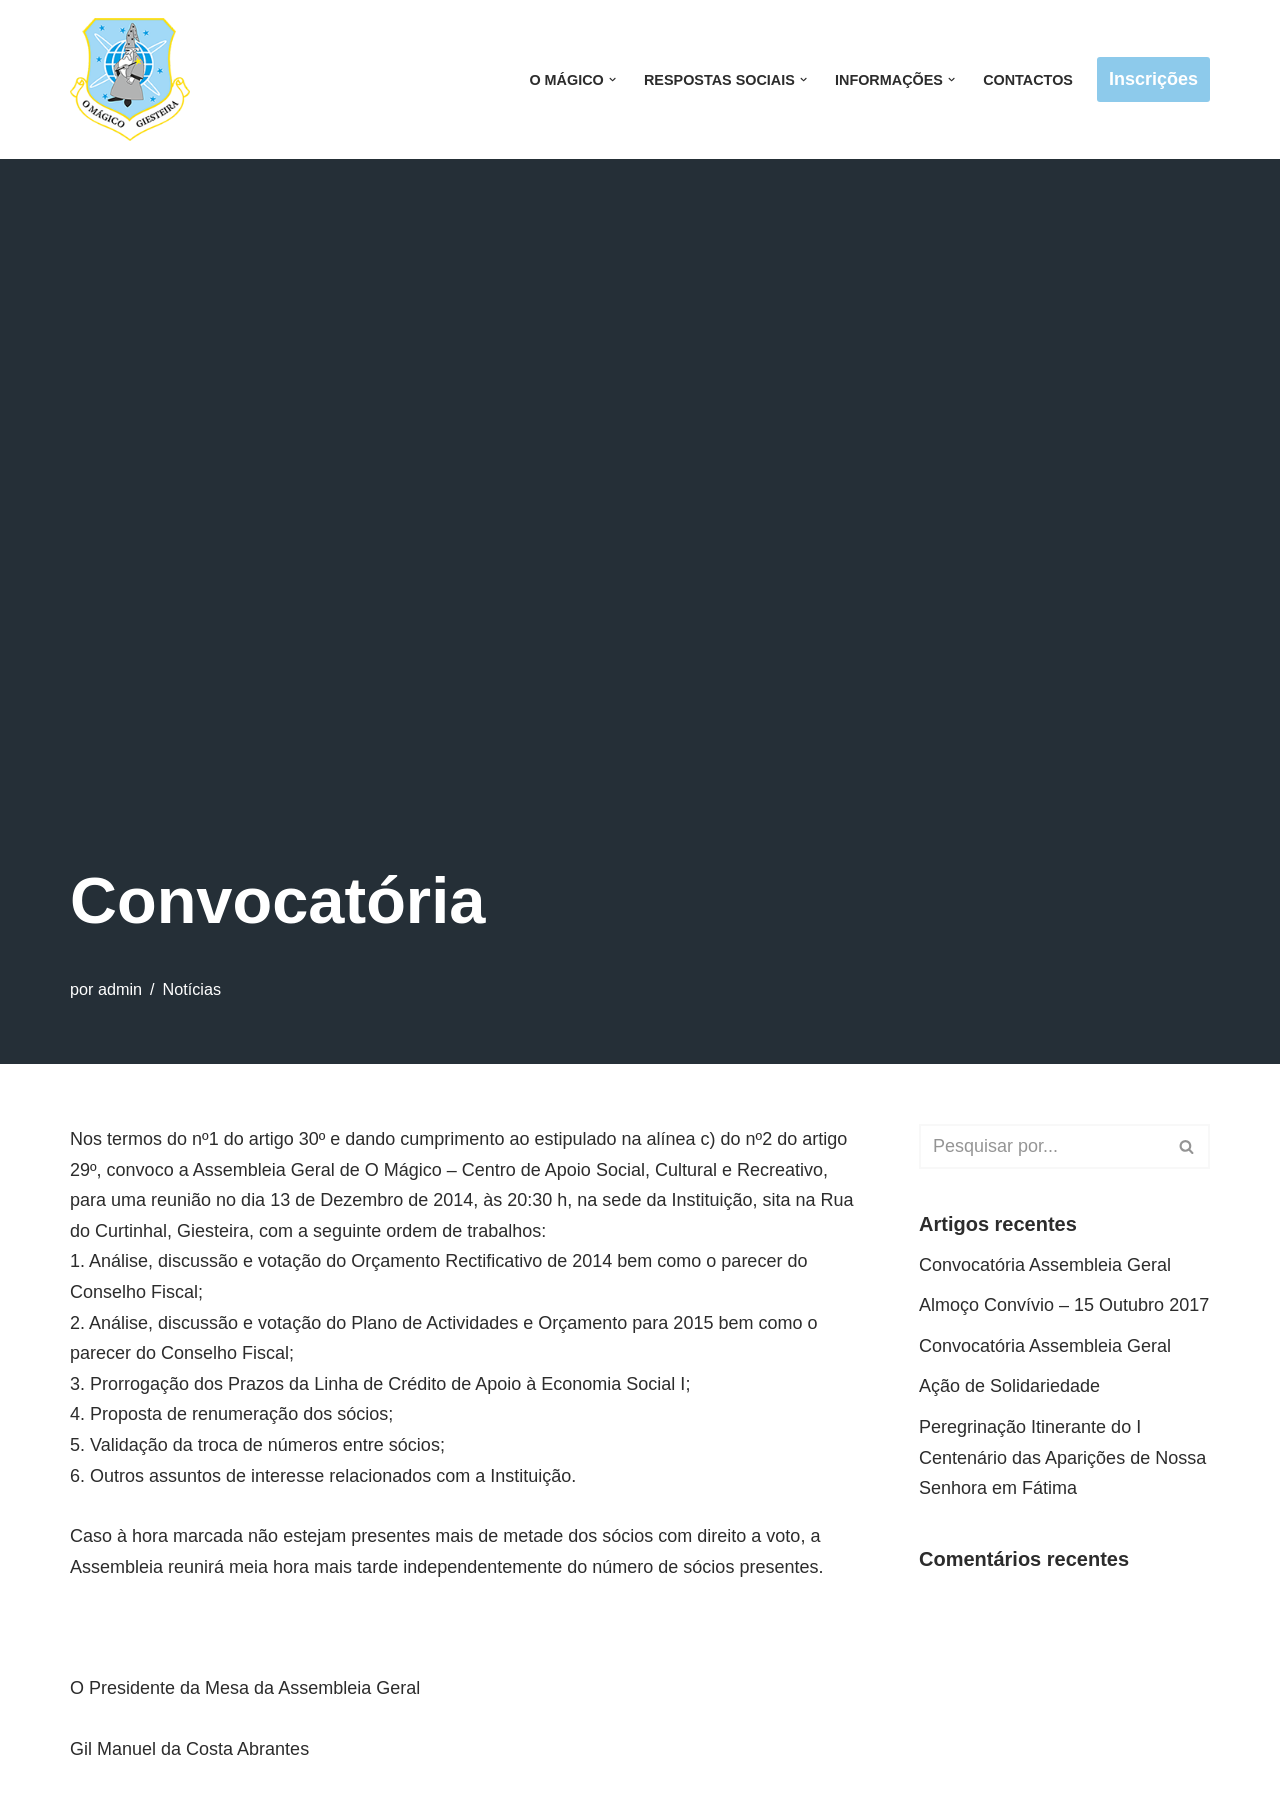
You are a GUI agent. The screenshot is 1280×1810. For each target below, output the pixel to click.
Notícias (192, 989)
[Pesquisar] (1042, 1146)
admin (120, 989)
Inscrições (1153, 79)
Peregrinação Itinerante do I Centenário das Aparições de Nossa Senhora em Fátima (1062, 1457)
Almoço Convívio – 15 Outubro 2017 (1064, 1305)
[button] (612, 79)
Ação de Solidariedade (1009, 1386)
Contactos (1028, 80)
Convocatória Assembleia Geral (1045, 1265)
